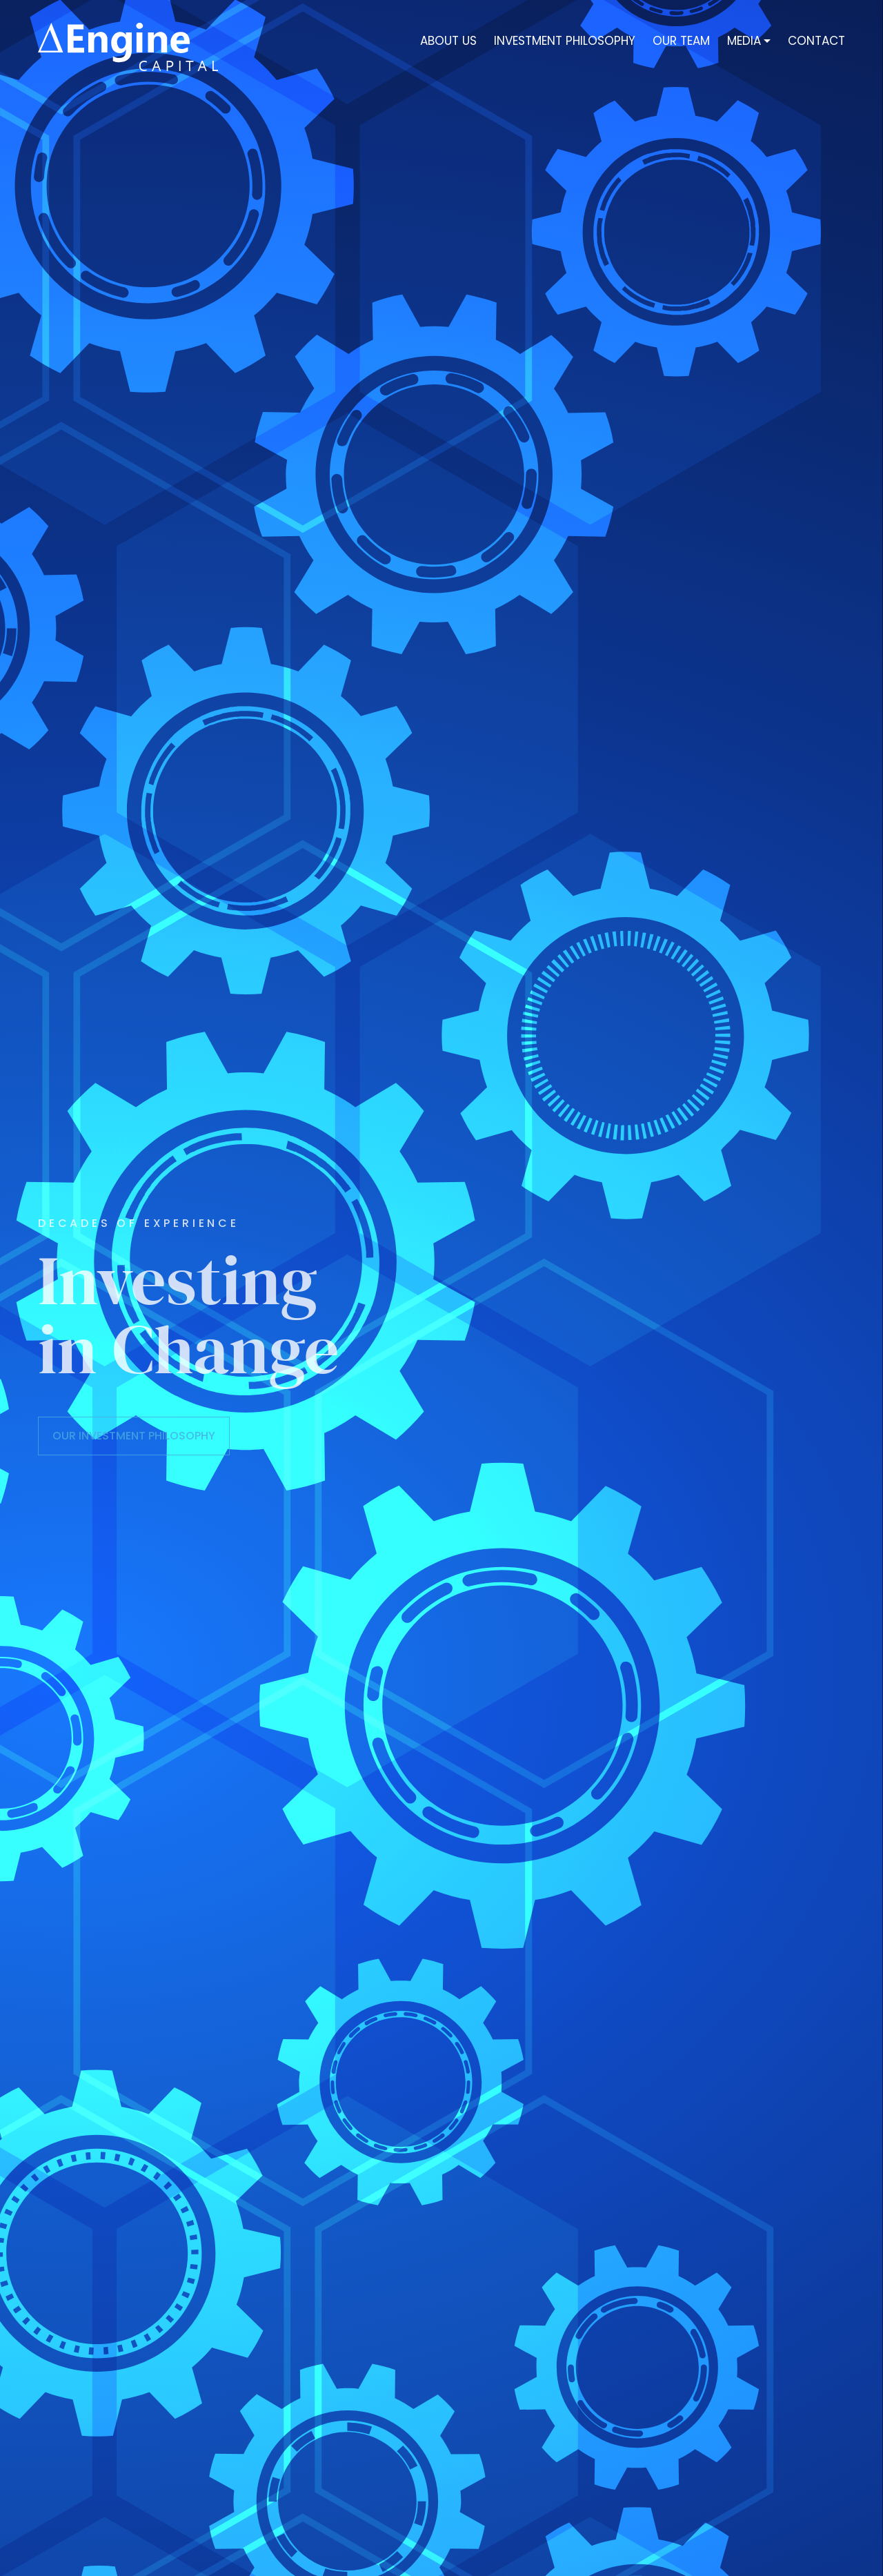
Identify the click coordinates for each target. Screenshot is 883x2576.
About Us (448, 42)
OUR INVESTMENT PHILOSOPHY (133, 1436)
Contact (816, 42)
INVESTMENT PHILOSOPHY (564, 42)
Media (744, 42)
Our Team (681, 42)
